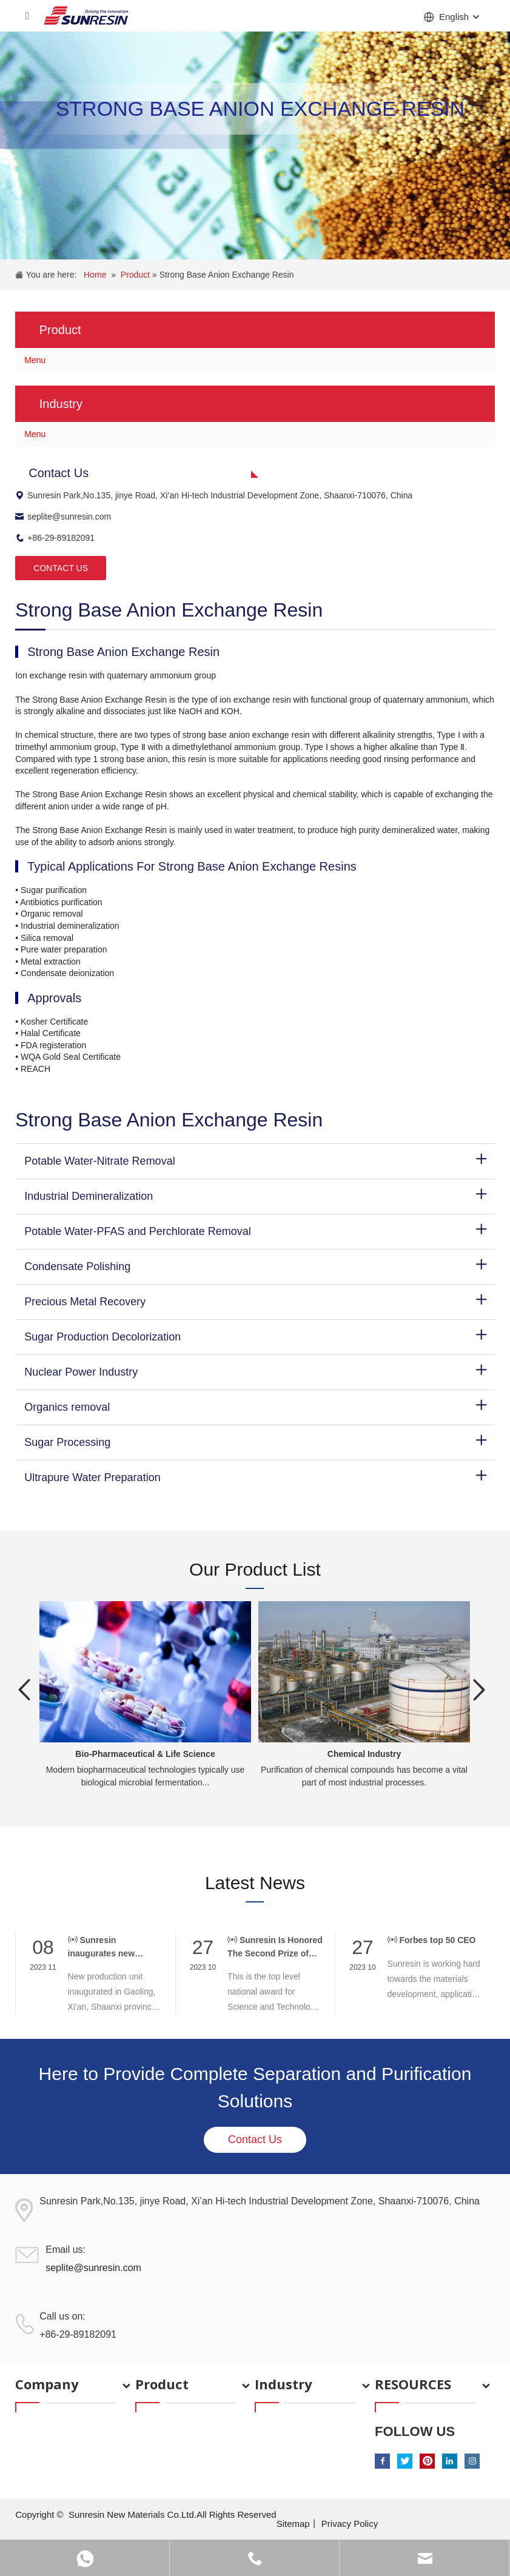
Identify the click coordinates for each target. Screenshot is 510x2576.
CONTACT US (60, 568)
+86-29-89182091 (55, 538)
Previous (24, 1690)
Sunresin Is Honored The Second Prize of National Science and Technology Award (275, 1947)
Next (480, 1690)
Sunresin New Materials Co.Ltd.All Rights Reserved (173, 2514)
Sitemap (293, 2523)
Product (136, 274)
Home (95, 274)
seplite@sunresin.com (63, 516)
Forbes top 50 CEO (432, 1940)
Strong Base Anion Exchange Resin (226, 274)
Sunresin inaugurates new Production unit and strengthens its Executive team (108, 1947)
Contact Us (255, 2139)
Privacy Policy (349, 2523)
